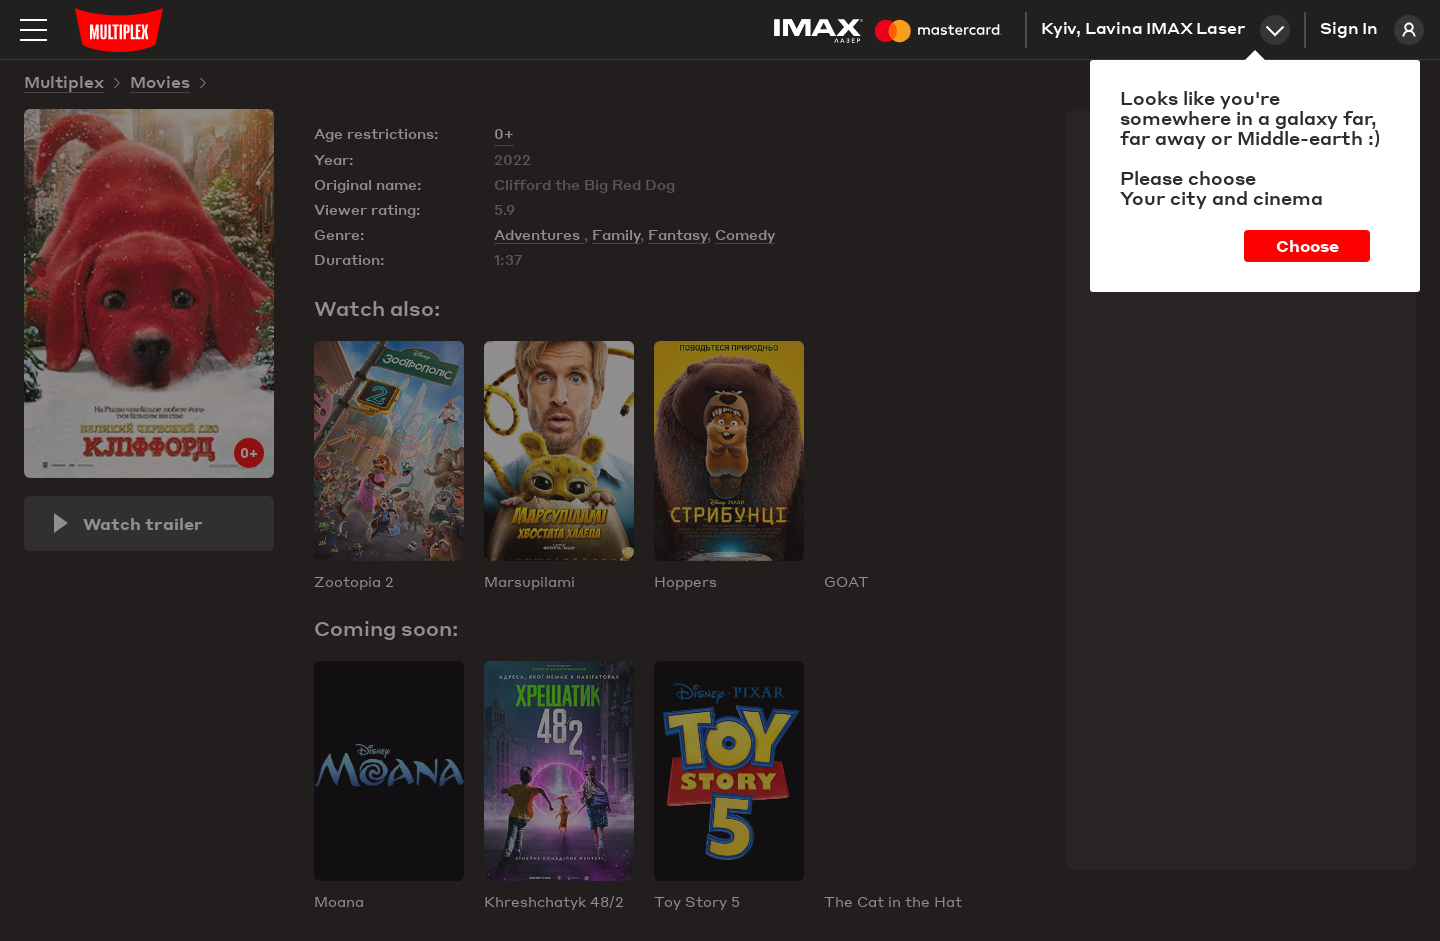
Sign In (1372, 30)
